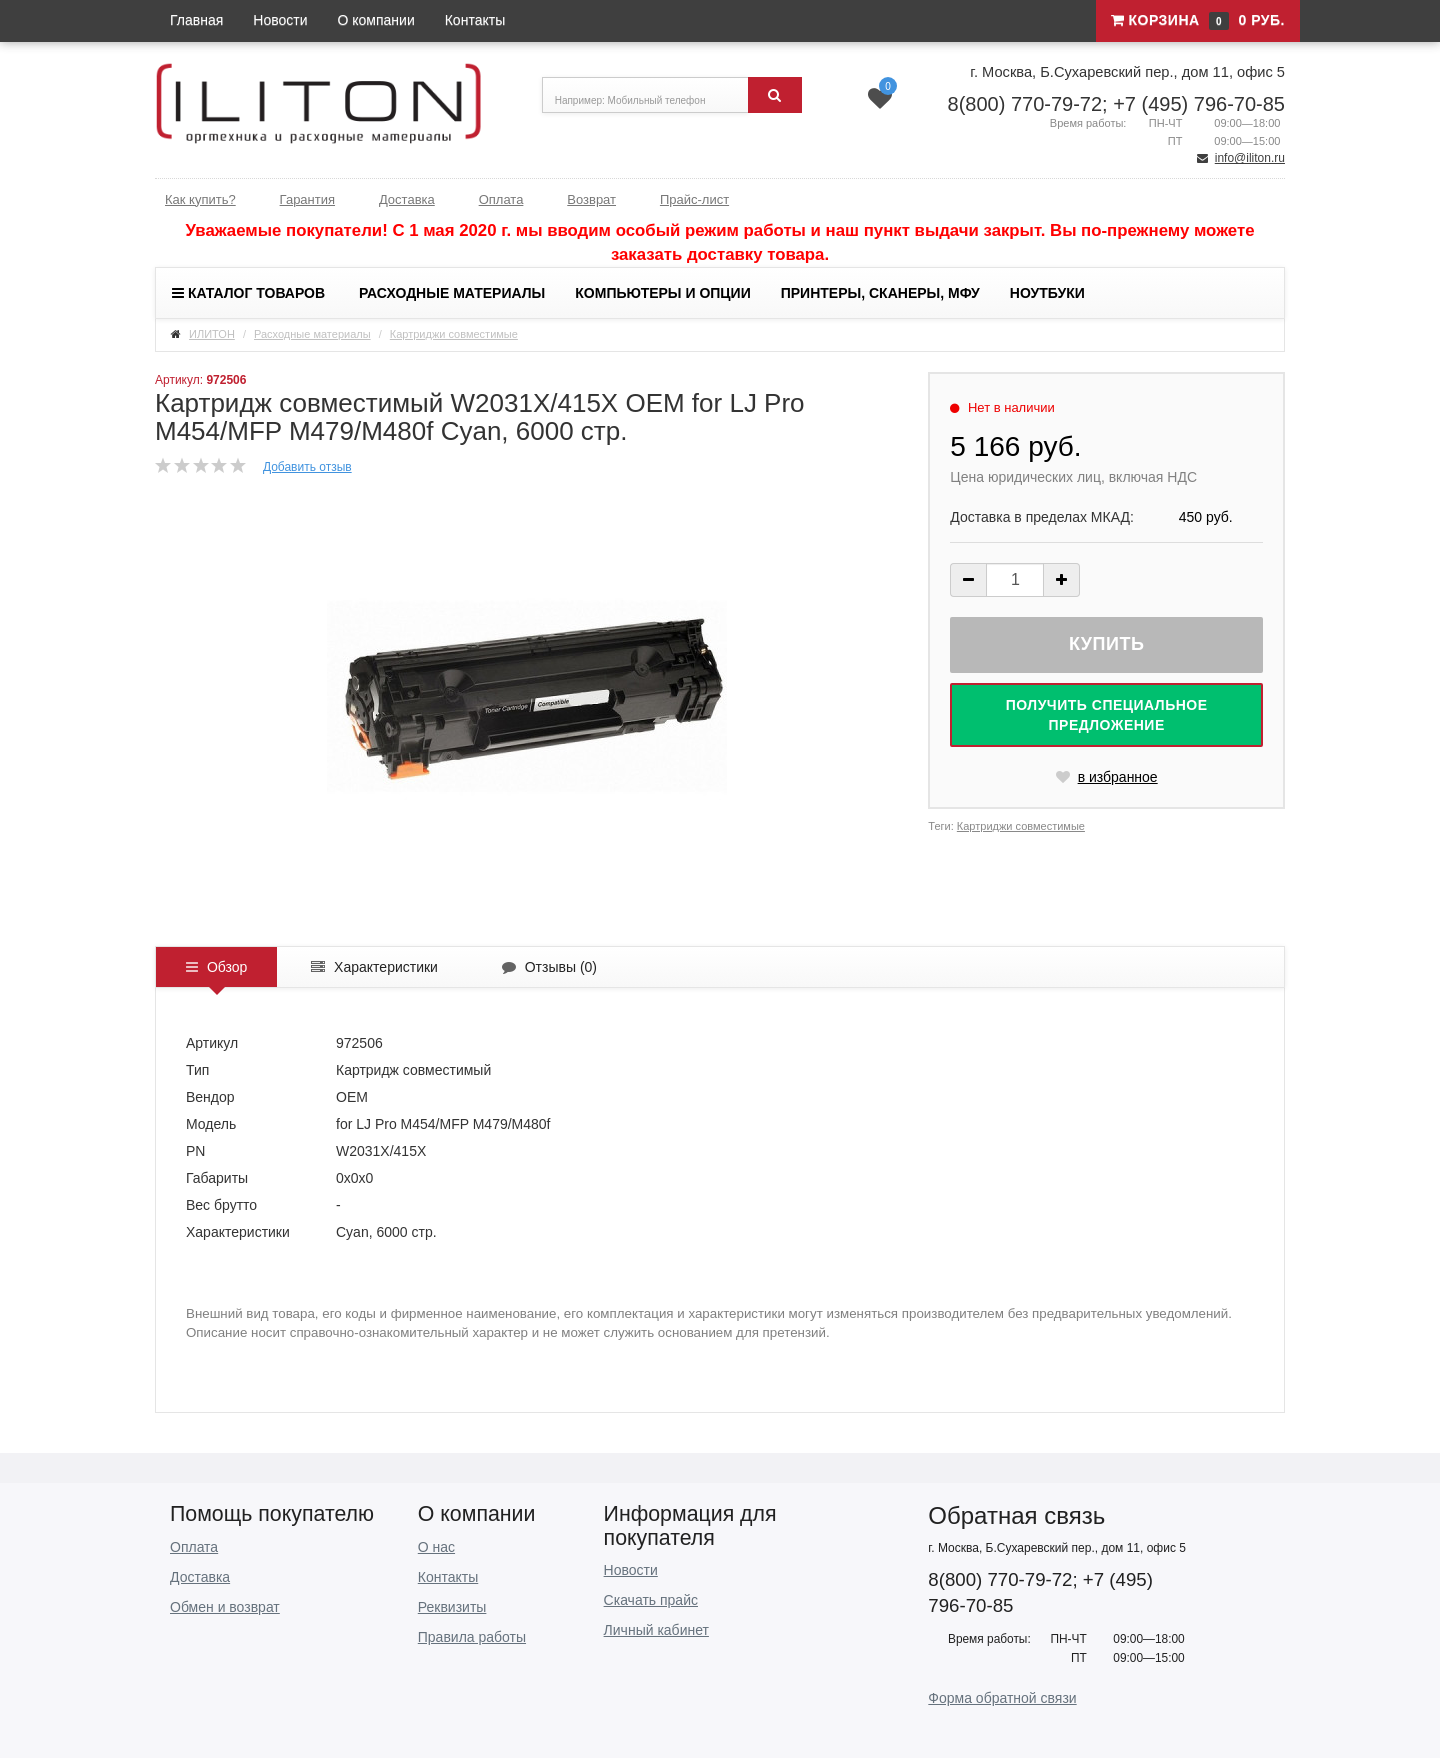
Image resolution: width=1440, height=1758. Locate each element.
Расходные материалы (452, 293)
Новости (280, 20)
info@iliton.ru (1250, 158)
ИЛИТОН (212, 334)
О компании (376, 20)
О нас (436, 1547)
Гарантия (307, 199)
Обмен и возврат (225, 1607)
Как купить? (200, 199)
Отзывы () (549, 967)
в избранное (1107, 777)
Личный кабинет (656, 1630)
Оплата (501, 199)
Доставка (407, 199)
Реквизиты (452, 1607)
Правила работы (472, 1637)
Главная (196, 20)
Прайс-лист (694, 199)
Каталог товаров (248, 293)
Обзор (216, 967)
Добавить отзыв (307, 467)
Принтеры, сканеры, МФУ (880, 293)
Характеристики (374, 967)
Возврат (591, 199)
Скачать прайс (651, 1600)
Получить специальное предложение (1107, 715)
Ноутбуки (1047, 293)
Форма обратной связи (1002, 1698)
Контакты (475, 20)
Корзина (1198, 21)
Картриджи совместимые (454, 334)
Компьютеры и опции (662, 293)
